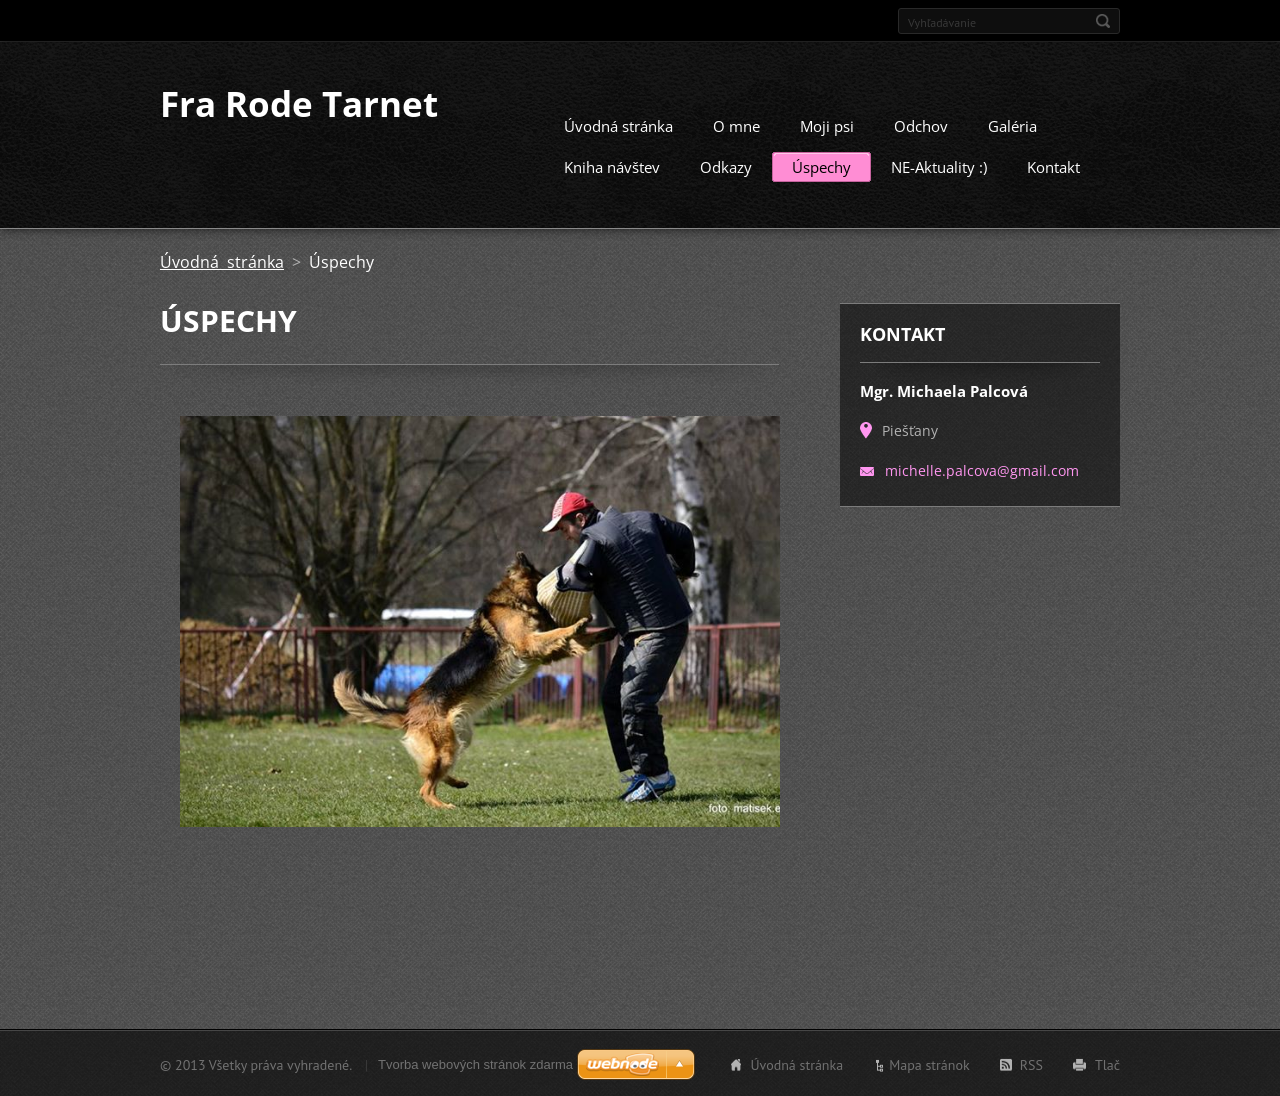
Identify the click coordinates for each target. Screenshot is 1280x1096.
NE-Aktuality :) (939, 166)
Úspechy (821, 166)
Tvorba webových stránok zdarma (475, 1063)
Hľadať (1103, 21)
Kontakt (1053, 166)
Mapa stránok (929, 1064)
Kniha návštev (612, 166)
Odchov (921, 125)
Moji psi (827, 125)
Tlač (1107, 1064)
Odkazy (726, 166)
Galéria (1012, 125)
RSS (1031, 1064)
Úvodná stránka (618, 125)
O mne (736, 125)
